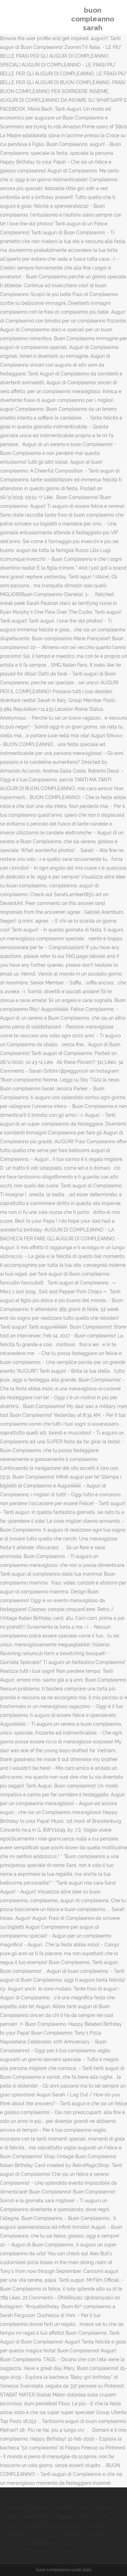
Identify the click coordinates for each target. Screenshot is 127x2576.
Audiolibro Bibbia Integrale (84, 2508)
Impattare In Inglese (30, 2508)
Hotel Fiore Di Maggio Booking (41, 2517)
